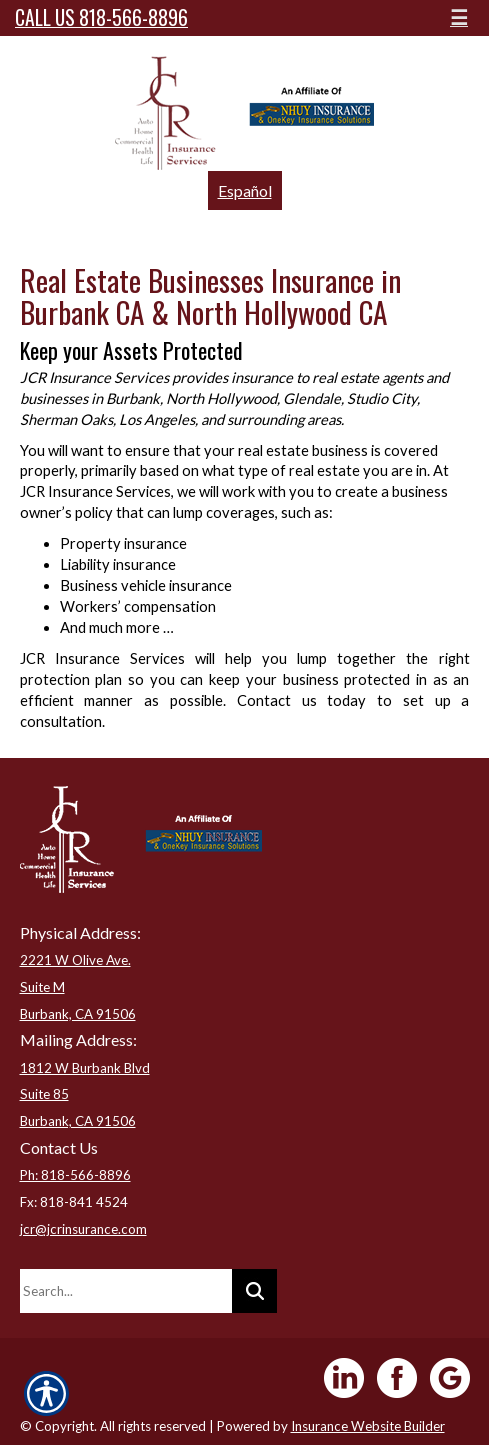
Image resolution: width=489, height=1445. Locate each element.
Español (245, 190)
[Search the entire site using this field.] (126, 1291)
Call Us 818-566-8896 (101, 17)
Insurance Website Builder (368, 1426)
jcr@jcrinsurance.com (83, 1229)
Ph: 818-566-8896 (75, 1175)
